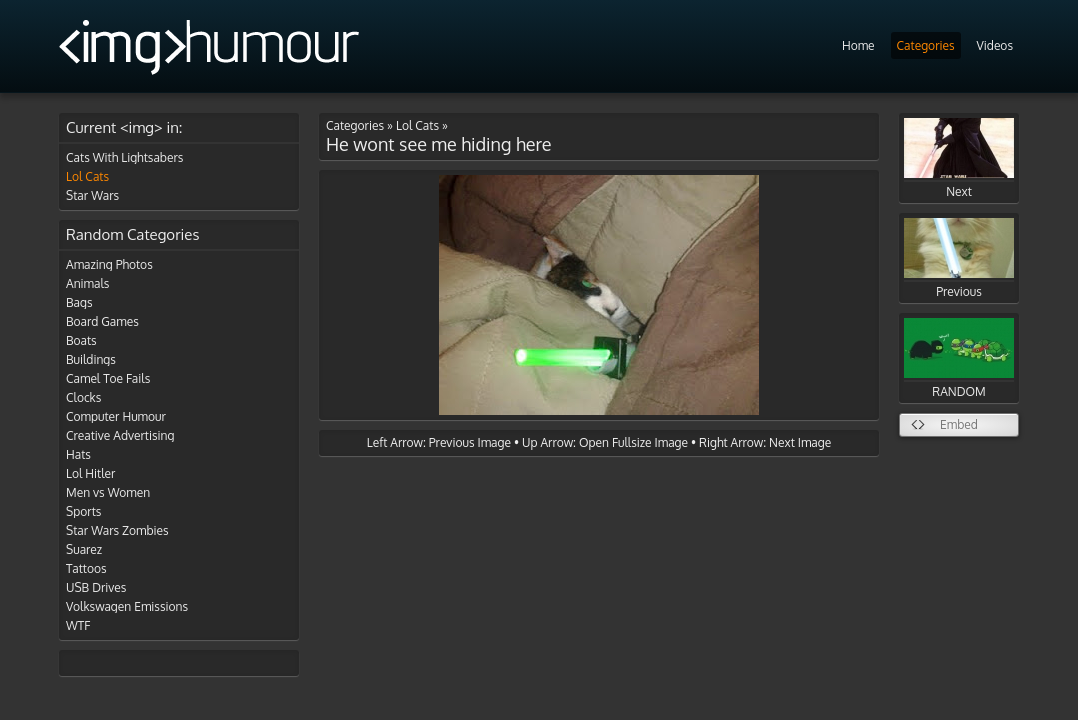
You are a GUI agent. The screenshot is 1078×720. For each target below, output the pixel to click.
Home (858, 45)
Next (959, 158)
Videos (995, 45)
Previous (959, 258)
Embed (959, 424)
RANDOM (959, 358)
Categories (926, 45)
